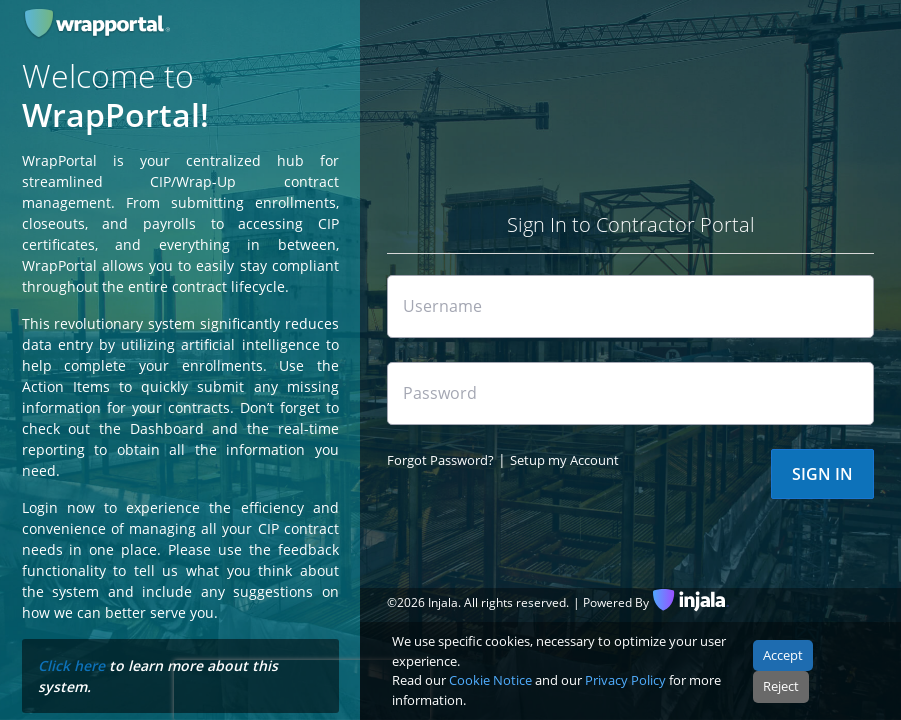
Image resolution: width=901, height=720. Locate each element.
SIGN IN (822, 474)
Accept (783, 655)
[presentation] (302, 690)
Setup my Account (564, 460)
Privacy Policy (625, 680)
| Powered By (611, 602)
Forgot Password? (440, 460)
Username (442, 306)
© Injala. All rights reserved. (478, 602)
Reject (781, 686)
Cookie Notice (490, 680)
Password (440, 393)
